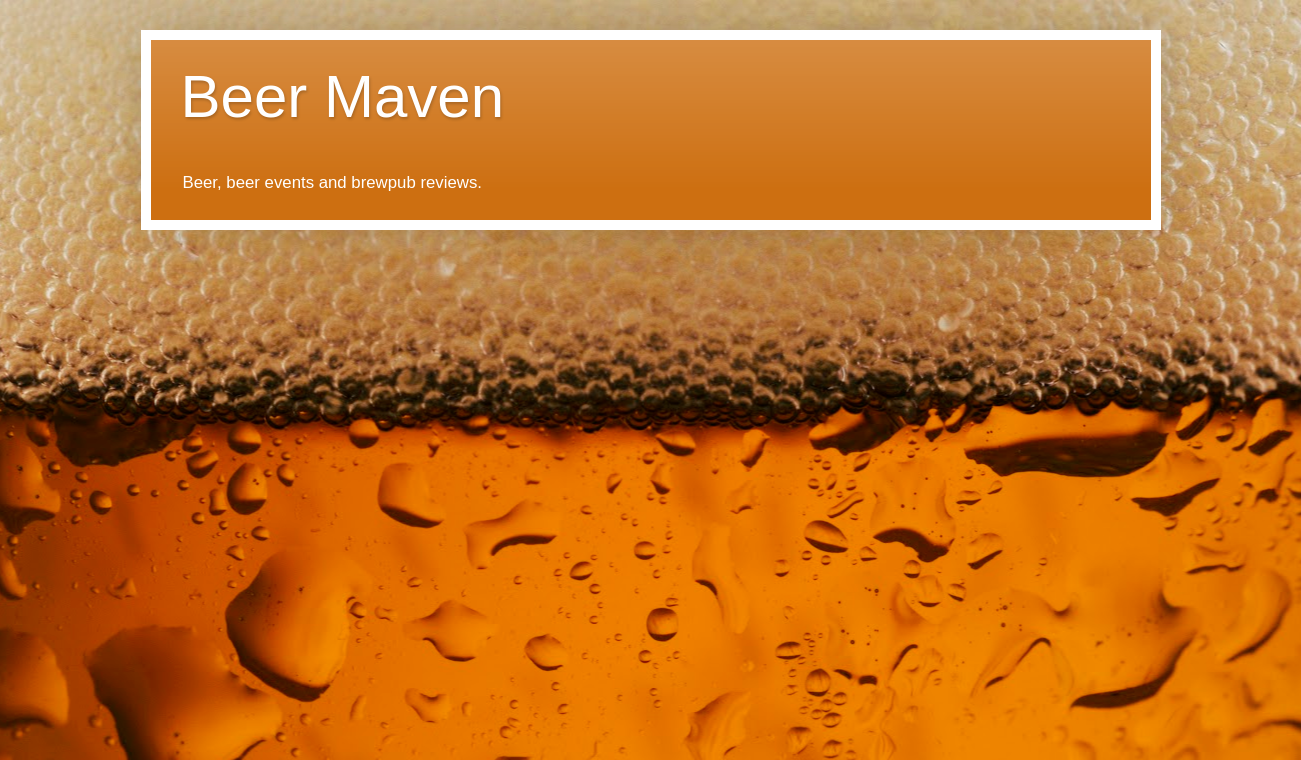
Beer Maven (343, 96)
